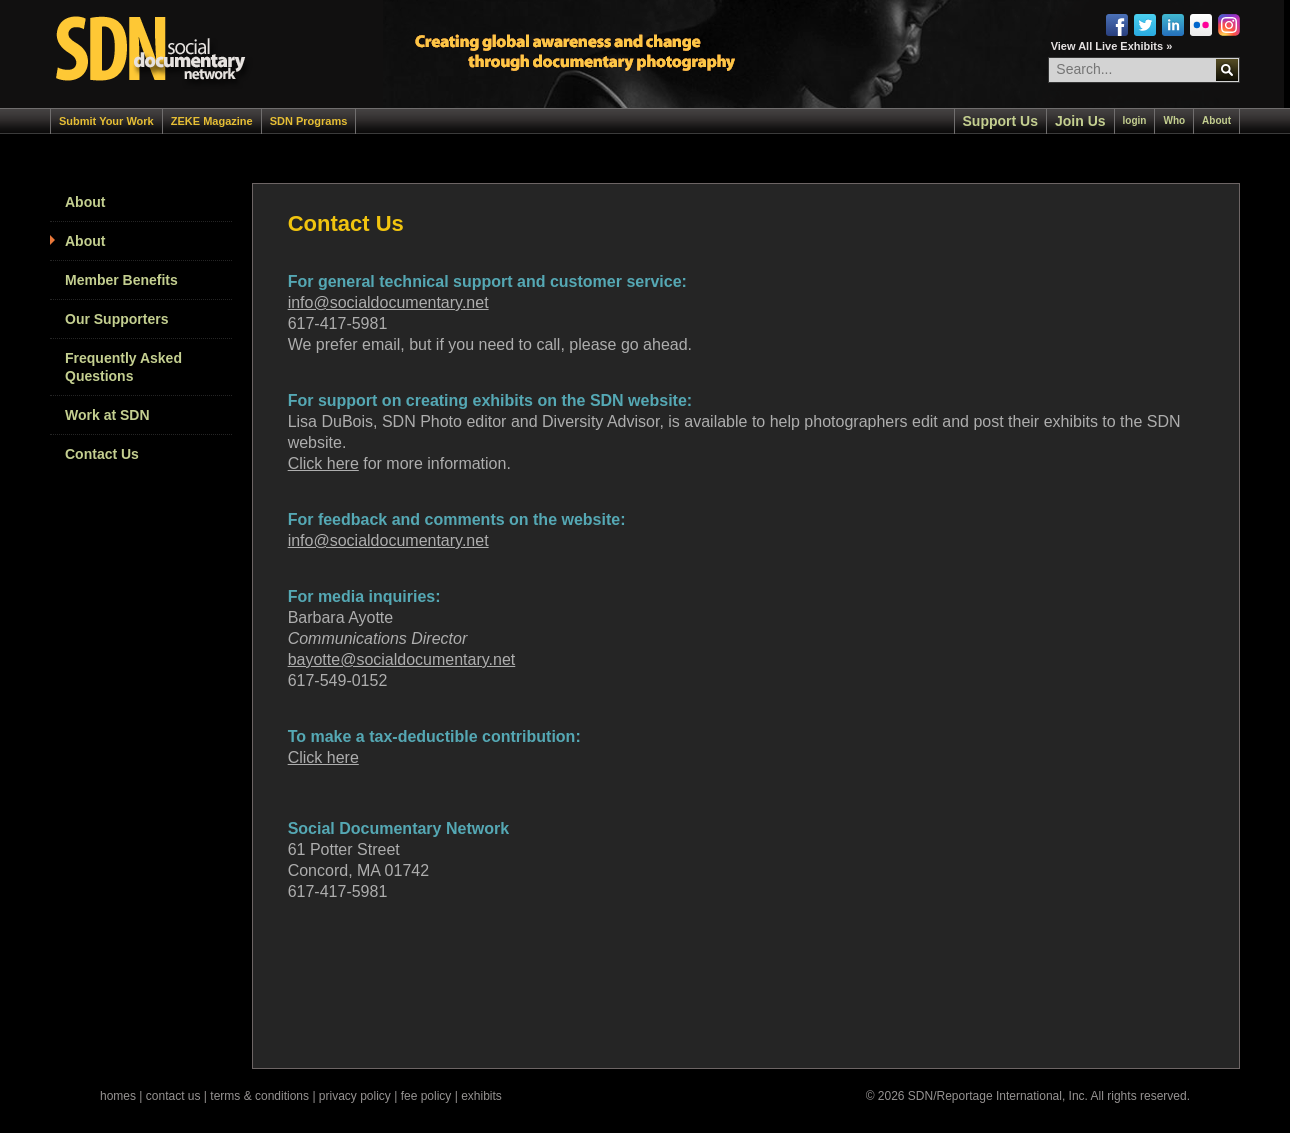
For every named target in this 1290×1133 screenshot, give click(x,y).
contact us (173, 1096)
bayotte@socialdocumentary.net (402, 659)
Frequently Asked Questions (123, 367)
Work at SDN (107, 415)
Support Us (1000, 121)
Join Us (1080, 121)
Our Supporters (116, 319)
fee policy (426, 1096)
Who (1174, 120)
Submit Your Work (106, 121)
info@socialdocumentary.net (388, 302)
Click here (323, 463)
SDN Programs (309, 121)
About (1216, 120)
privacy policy (355, 1096)
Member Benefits (121, 280)
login (1135, 120)
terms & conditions (259, 1096)
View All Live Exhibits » (1112, 46)
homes (118, 1096)
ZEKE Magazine (212, 121)
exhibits (481, 1096)
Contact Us (102, 454)
